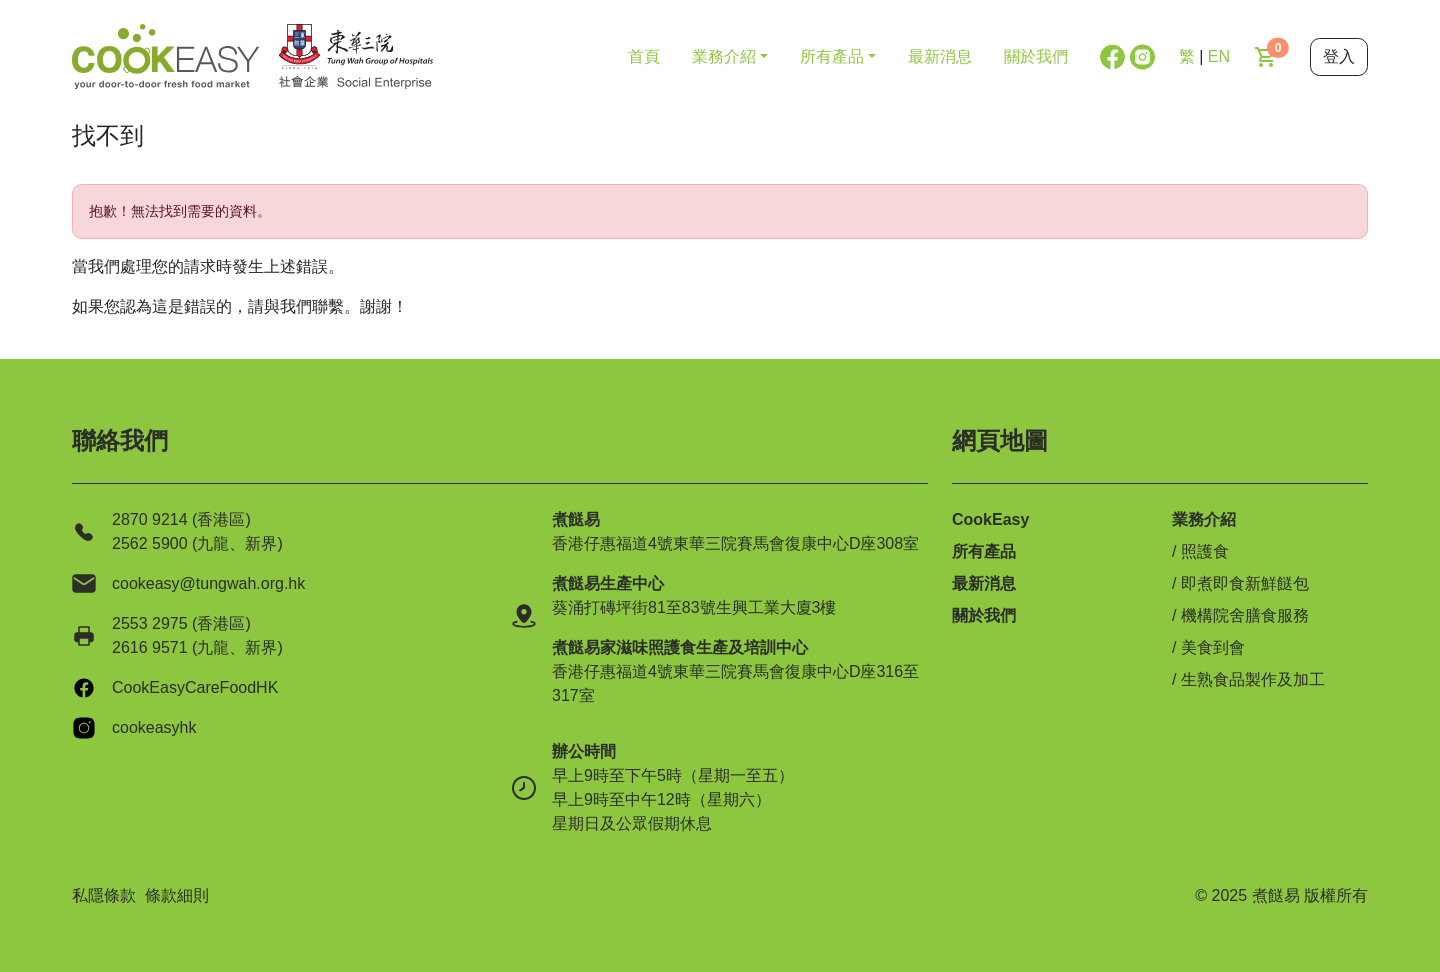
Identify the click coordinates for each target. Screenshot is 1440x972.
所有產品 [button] (832, 56)
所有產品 (984, 551)
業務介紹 (1204, 519)
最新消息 (940, 56)
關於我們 (1036, 56)
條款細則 (177, 895)
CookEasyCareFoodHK (195, 687)
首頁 (644, 56)
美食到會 (1213, 647)
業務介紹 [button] (724, 56)
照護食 (1205, 551)
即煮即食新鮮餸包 (1245, 583)
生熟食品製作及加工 (1253, 679)
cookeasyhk (154, 727)
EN (1219, 56)
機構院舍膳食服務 (1245, 615)
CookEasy (990, 519)
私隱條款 (104, 895)
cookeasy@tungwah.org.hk (208, 583)
